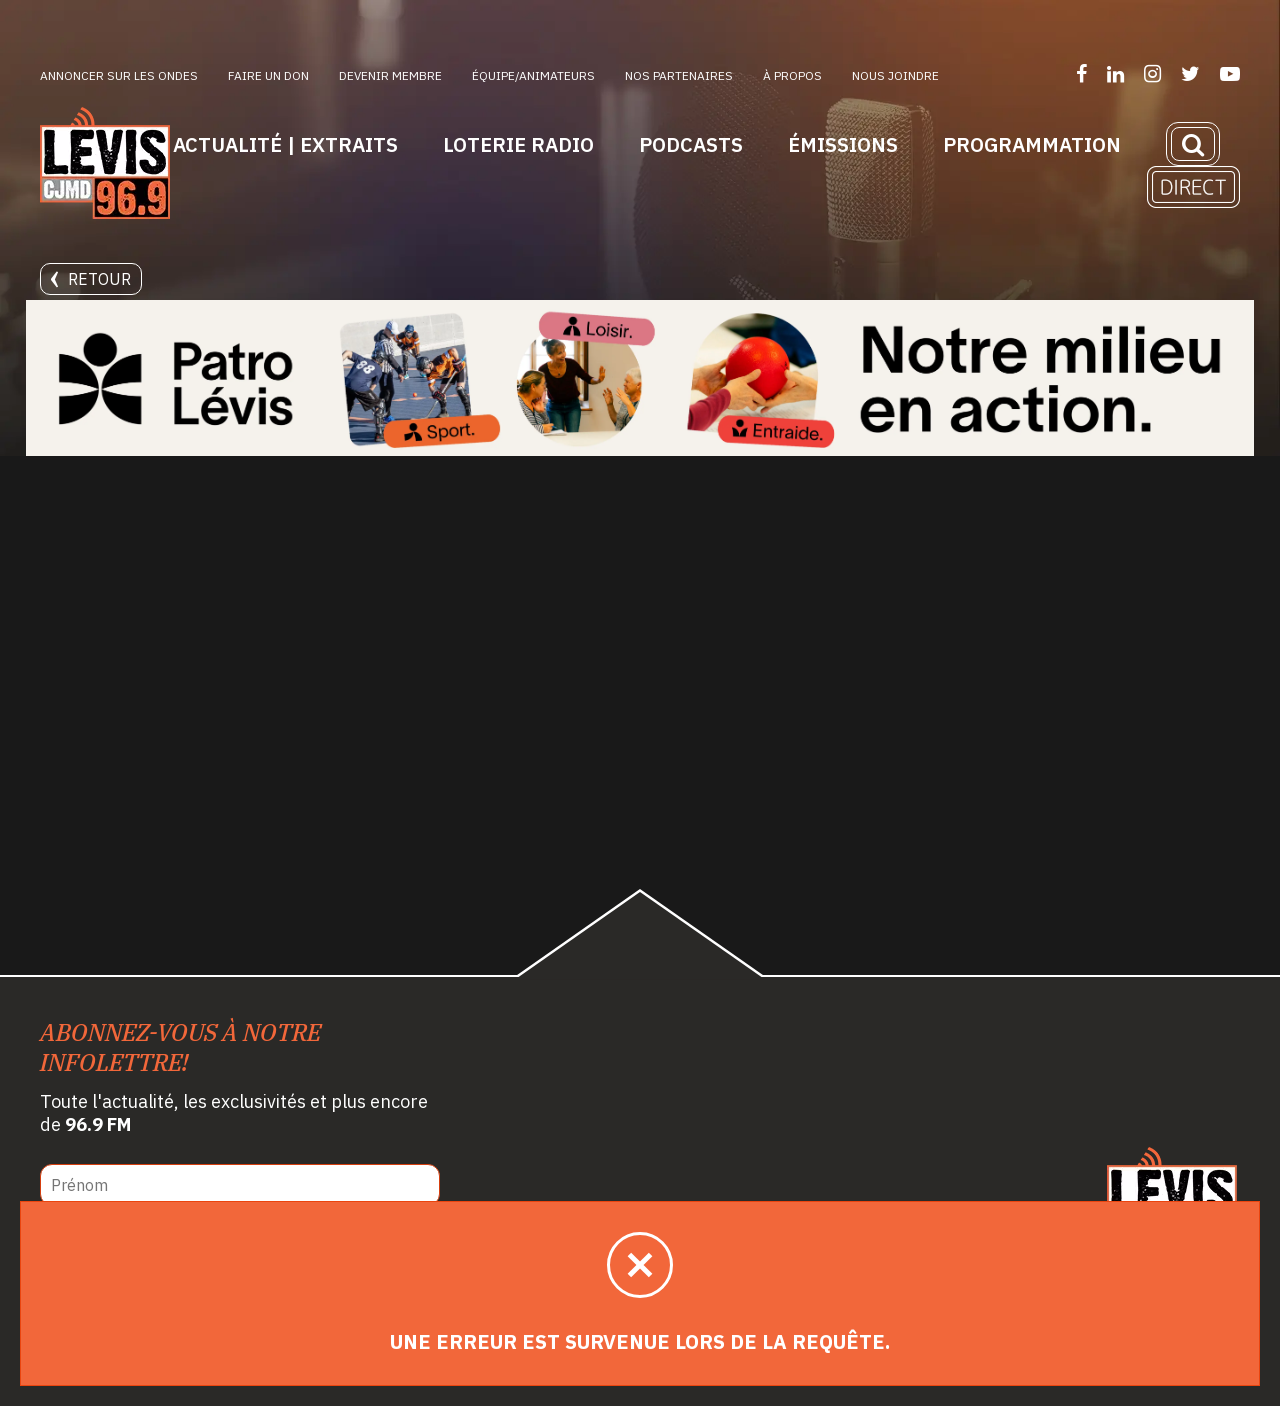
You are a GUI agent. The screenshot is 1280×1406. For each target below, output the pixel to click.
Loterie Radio (518, 144)
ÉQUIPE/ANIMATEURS (533, 75)
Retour (91, 279)
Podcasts (691, 144)
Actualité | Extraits (285, 144)
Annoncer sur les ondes (119, 75)
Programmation (1032, 144)
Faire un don (268, 75)
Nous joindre (895, 75)
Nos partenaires (679, 75)
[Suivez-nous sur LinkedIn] (1115, 73)
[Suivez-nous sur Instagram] (1152, 73)
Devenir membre (390, 75)
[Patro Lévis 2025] (640, 378)
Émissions (843, 144)
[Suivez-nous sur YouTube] (1230, 73)
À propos (792, 75)
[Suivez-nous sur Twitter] (1190, 73)
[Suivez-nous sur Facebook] (1081, 73)
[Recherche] (1193, 144)
